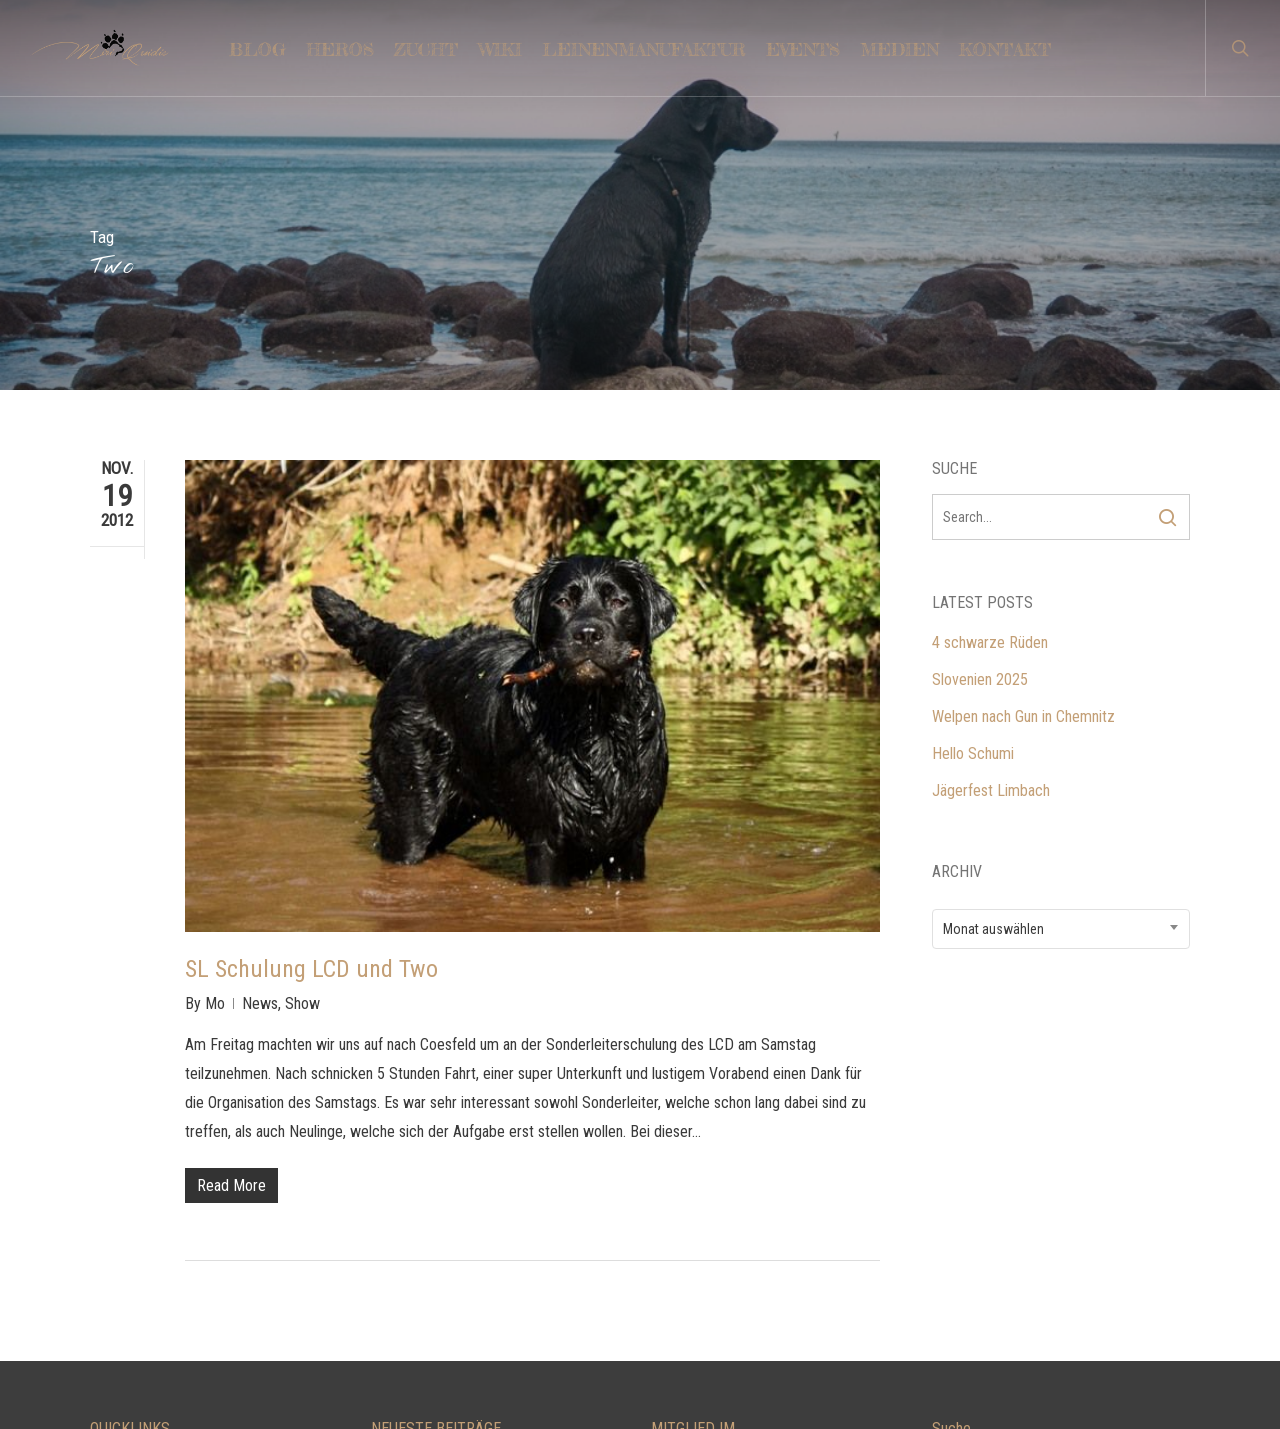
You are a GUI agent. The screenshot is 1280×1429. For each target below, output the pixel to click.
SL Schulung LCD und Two (311, 701)
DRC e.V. (677, 1241)
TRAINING (122, 1278)
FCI (661, 1315)
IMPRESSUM (131, 1315)
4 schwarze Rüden (990, 374)
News (260, 735)
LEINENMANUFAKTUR (160, 1241)
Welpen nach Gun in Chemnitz (1023, 448)
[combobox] (1061, 661)
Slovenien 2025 (980, 411)
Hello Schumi (973, 485)
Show (302, 735)
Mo (215, 735)
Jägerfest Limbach (991, 522)
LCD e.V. (676, 1204)
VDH (665, 1278)
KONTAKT (121, 1204)
